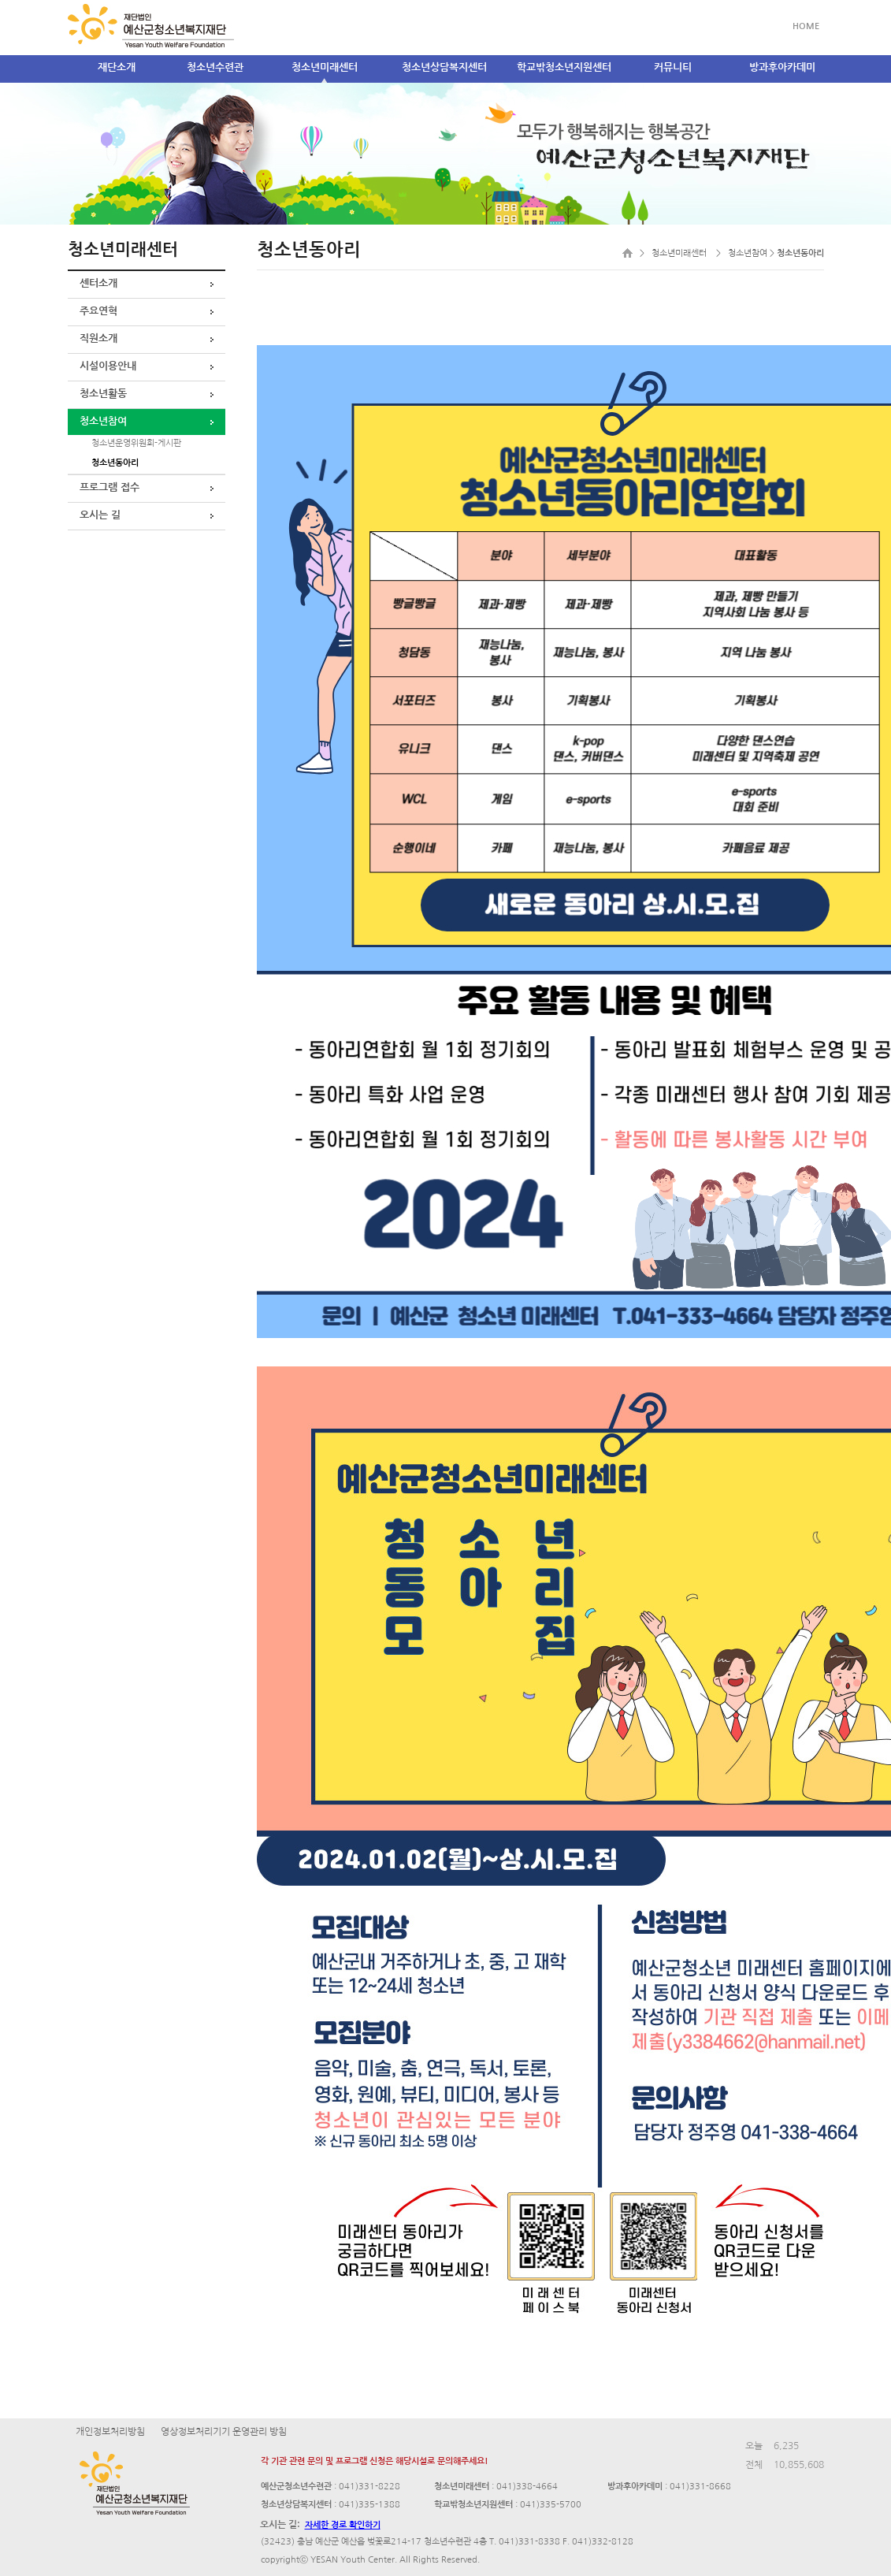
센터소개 (98, 283)
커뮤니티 (673, 67)
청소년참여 (103, 421)
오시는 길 (100, 515)
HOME (806, 26)
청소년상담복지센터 (444, 67)
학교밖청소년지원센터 (564, 67)
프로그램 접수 (109, 487)
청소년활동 (103, 393)
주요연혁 (98, 311)
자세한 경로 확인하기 (343, 2525)
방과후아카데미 (782, 67)
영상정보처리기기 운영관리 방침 (224, 2432)
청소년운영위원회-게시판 (136, 443)
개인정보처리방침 (110, 2432)
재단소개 (117, 67)
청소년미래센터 (324, 67)
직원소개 (98, 338)
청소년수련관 (215, 67)
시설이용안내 (108, 366)
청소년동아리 (115, 463)
